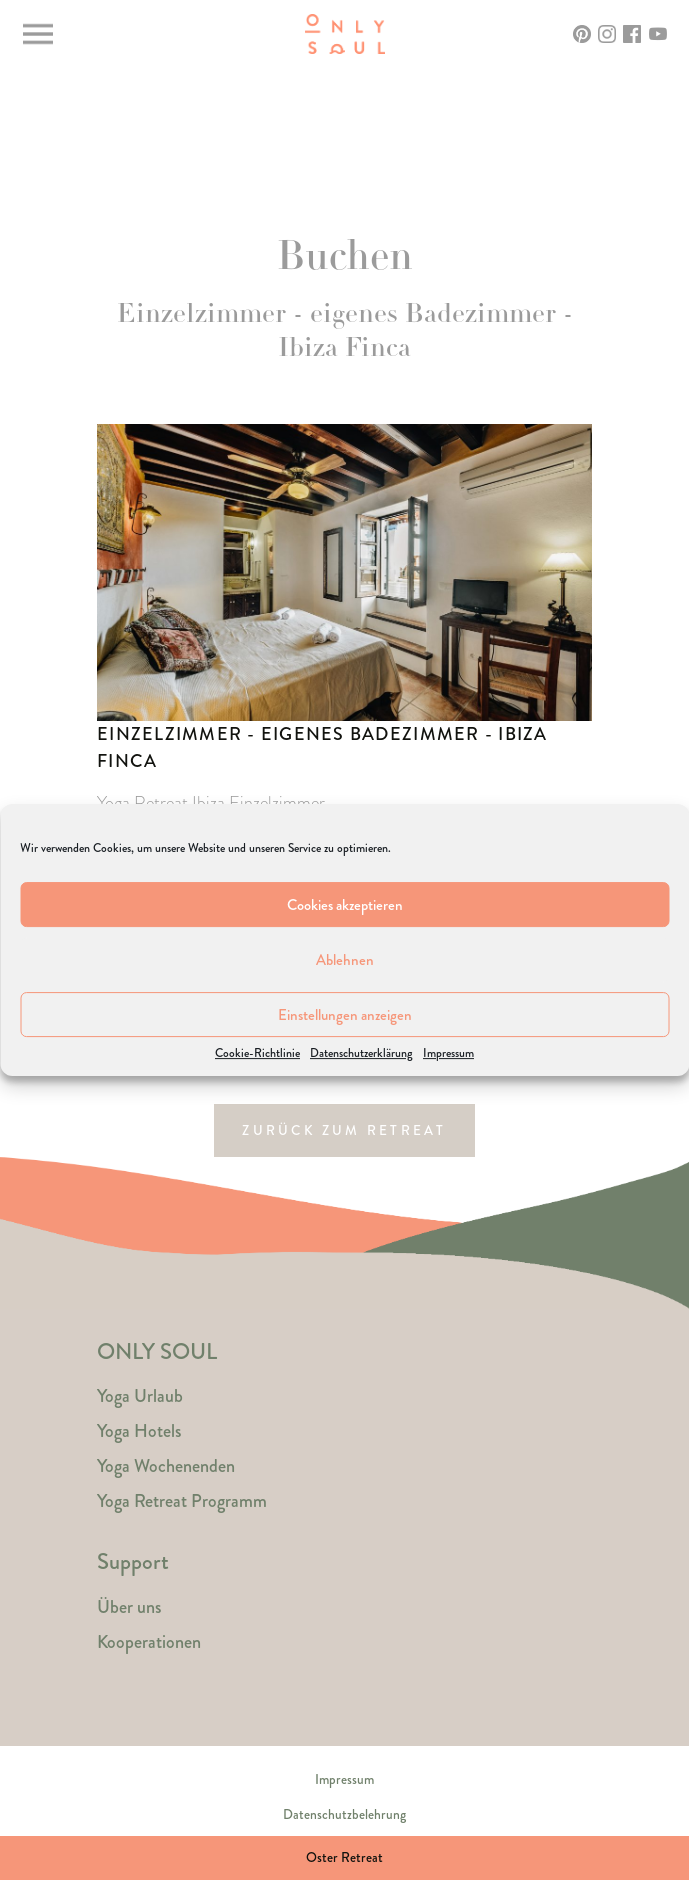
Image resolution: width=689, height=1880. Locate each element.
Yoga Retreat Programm (182, 1501)
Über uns (129, 1607)
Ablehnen (345, 960)
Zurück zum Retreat (344, 1130)
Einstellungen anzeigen (345, 1015)
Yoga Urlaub (140, 1396)
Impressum (448, 1054)
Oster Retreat (344, 1857)
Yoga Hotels (139, 1431)
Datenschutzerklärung (361, 1054)
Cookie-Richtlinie (257, 1054)
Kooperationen (149, 1642)
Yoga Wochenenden (166, 1466)
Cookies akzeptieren (345, 905)
